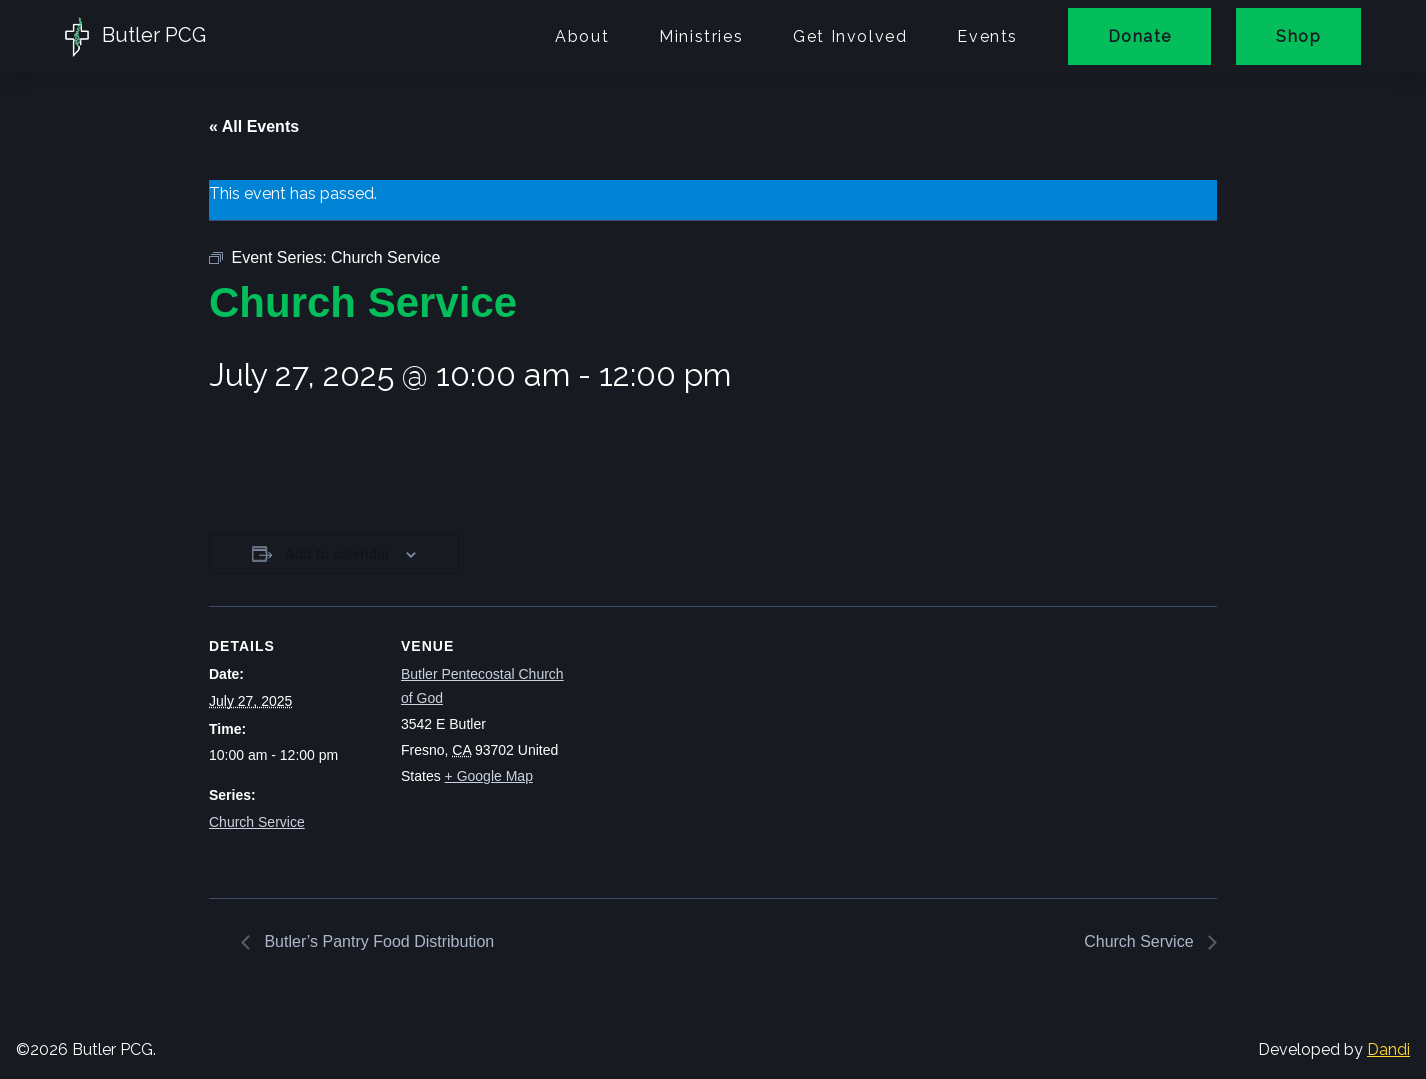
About (582, 36)
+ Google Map (489, 776)
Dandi (1388, 1049)
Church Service (257, 822)
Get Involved (850, 36)
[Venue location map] (698, 744)
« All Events (254, 126)
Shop (1298, 36)
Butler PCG (135, 37)
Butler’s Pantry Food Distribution (377, 941)
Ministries (701, 36)
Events (987, 36)
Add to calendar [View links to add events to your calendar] (338, 554)
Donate (1139, 36)
